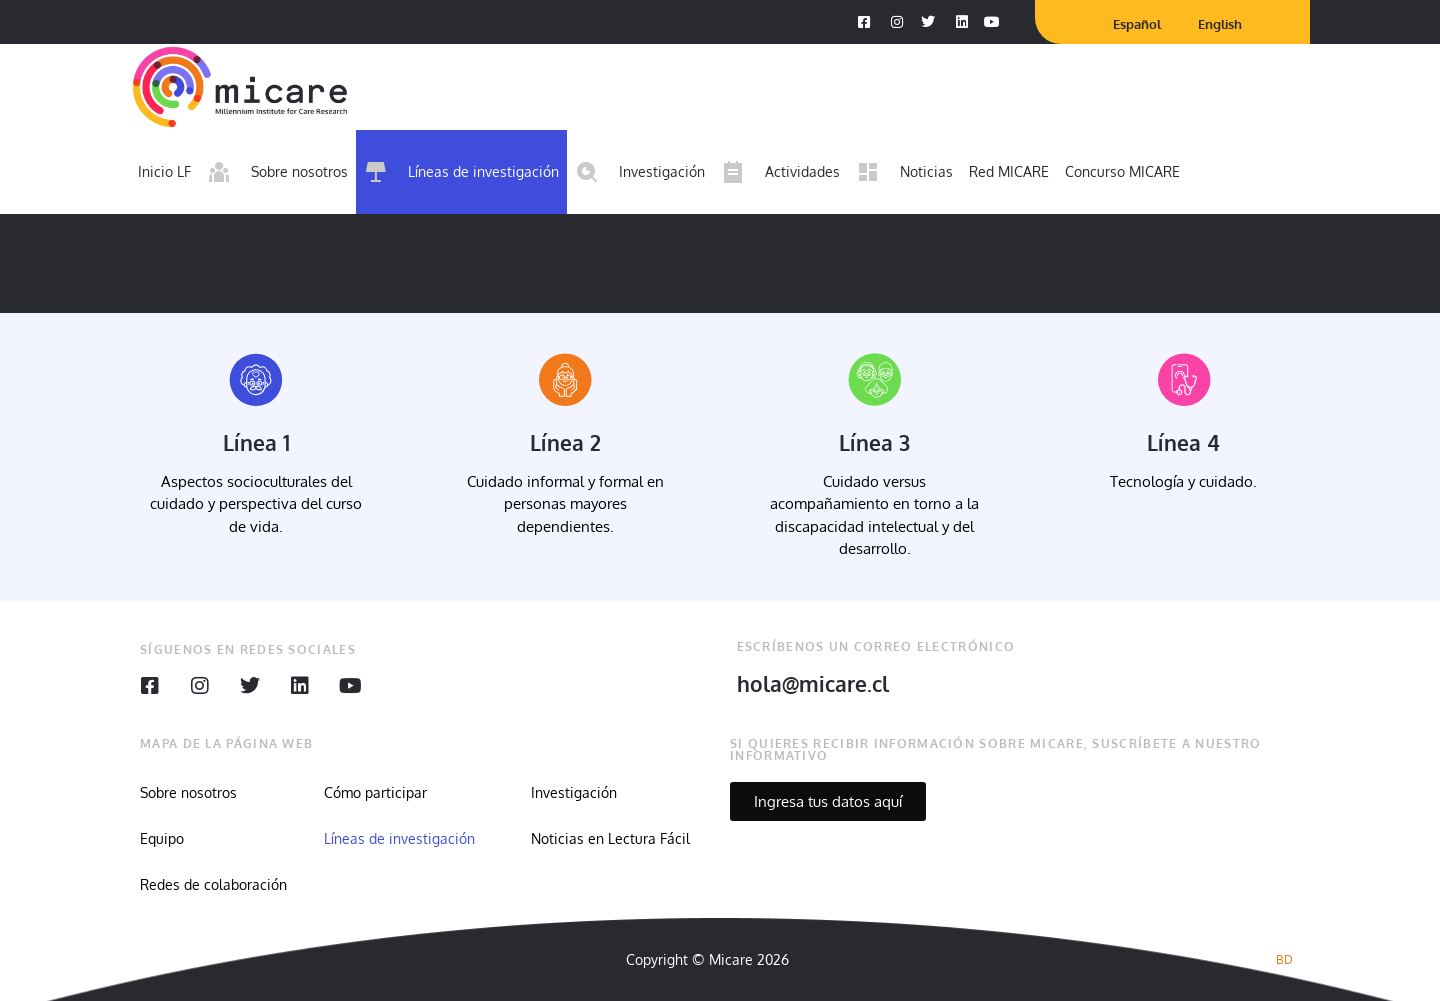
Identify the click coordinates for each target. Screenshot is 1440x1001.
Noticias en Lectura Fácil (610, 838)
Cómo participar (375, 792)
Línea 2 (565, 442)
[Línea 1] (256, 380)
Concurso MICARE (1122, 171)
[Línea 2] (565, 380)
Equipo (162, 838)
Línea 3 (874, 442)
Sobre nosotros (188, 792)
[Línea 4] (1184, 380)
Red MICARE (1009, 171)
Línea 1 (256, 442)
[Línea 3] (875, 380)
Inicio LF (164, 171)
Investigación (574, 792)
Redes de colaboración (213, 884)
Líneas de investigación (399, 838)
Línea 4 (1183, 442)
